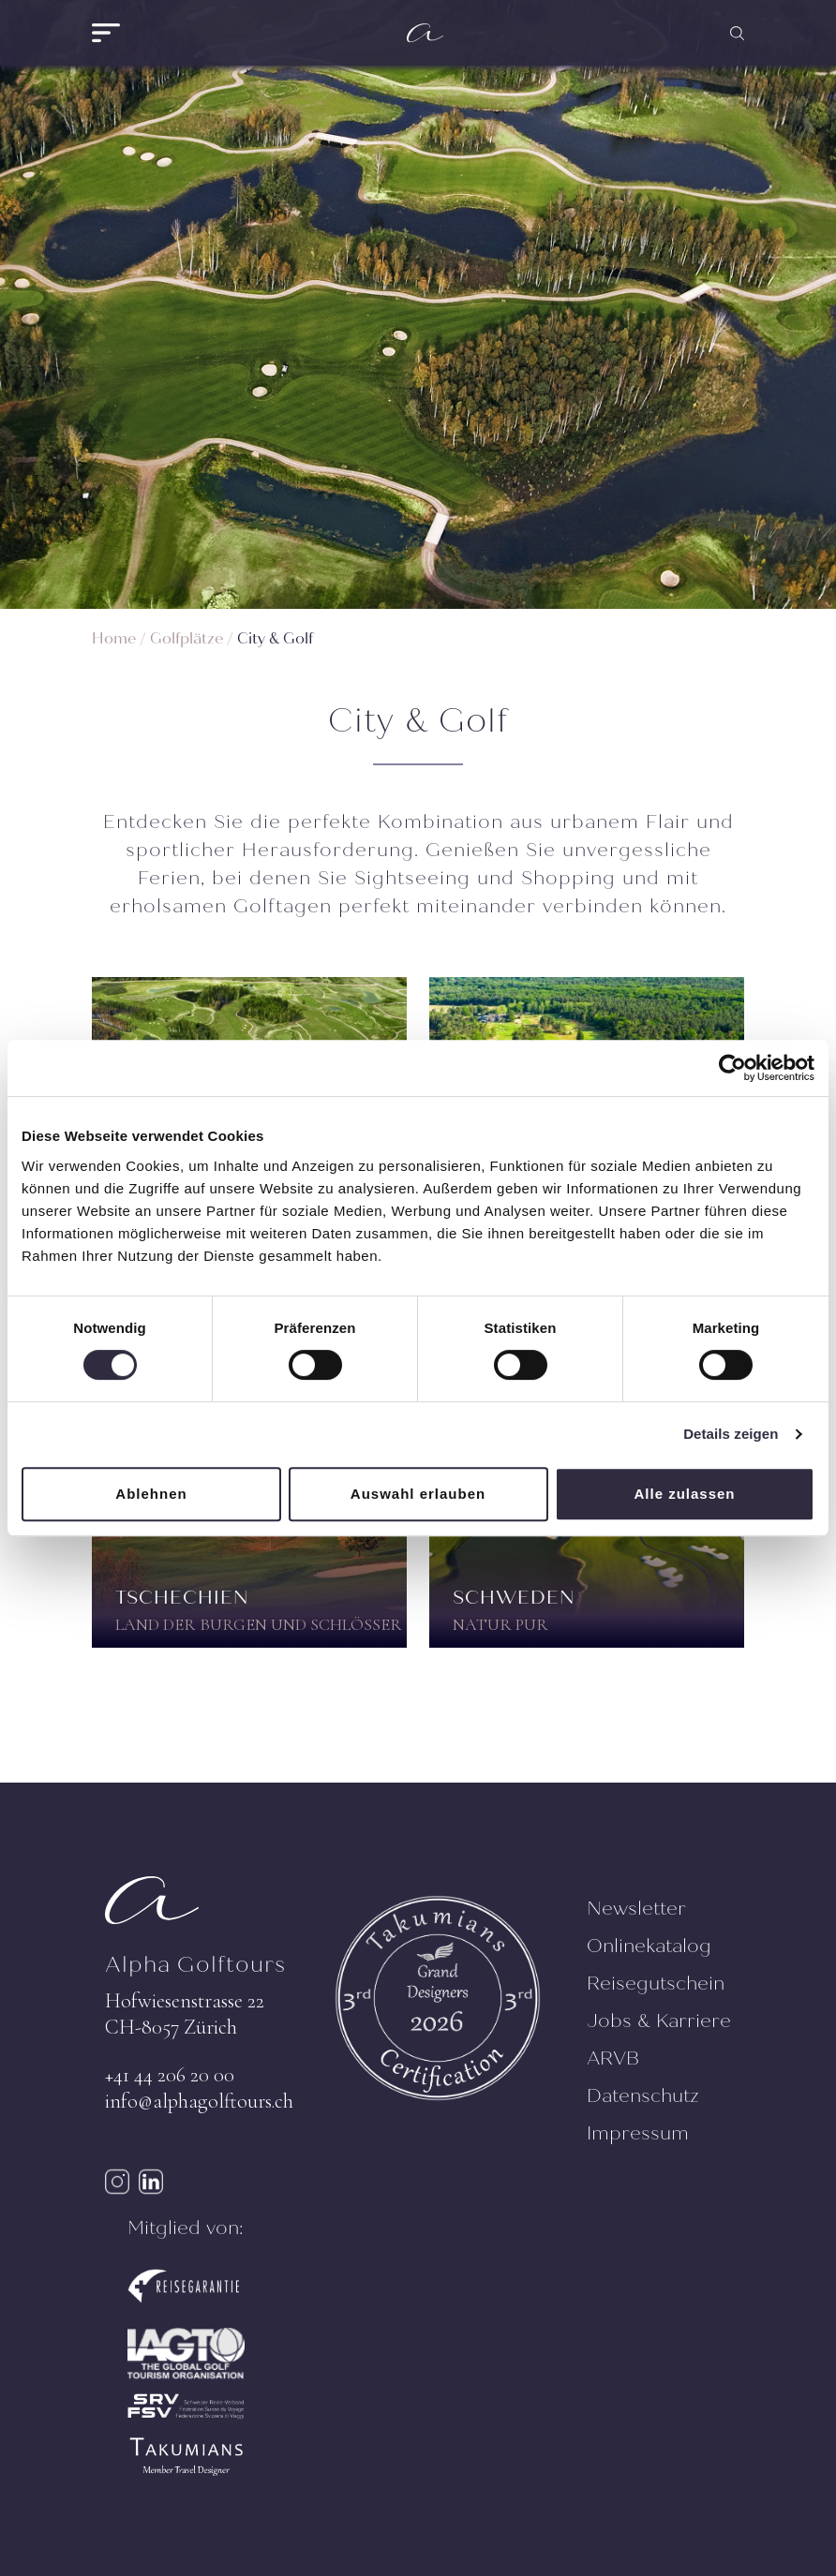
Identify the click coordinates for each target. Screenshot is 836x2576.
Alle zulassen (684, 1494)
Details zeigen (730, 1434)
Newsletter (636, 1908)
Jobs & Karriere (659, 2021)
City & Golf (275, 638)
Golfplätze (186, 638)
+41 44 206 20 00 (169, 2075)
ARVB (613, 2058)
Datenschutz (643, 2096)
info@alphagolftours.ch (199, 2101)
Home (114, 638)
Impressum (638, 2133)
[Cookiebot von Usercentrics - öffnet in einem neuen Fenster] (732, 1068)
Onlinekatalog (649, 1946)
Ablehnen (151, 1494)
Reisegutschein (655, 1983)
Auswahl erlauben (418, 1494)
